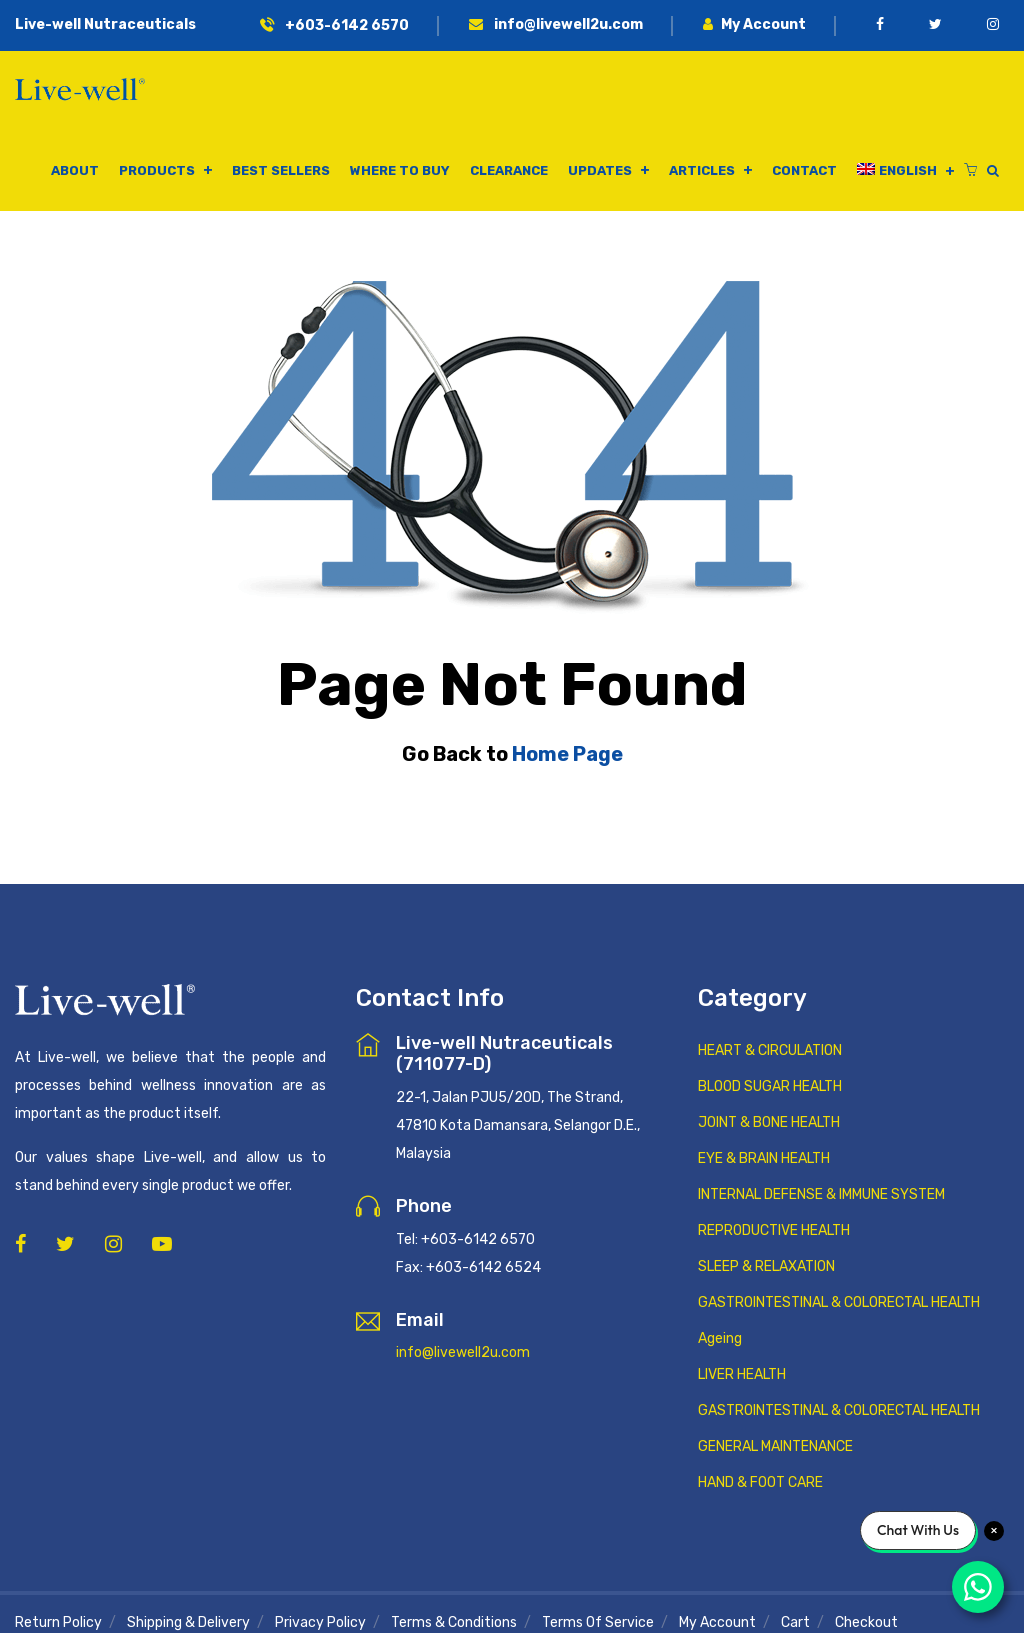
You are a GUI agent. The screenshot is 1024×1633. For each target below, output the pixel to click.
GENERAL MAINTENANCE (775, 1446)
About (75, 170)
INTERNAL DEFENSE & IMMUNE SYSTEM (821, 1194)
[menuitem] (905, 171)
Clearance (509, 170)
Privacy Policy (320, 1622)
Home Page (567, 754)
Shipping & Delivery (188, 1622)
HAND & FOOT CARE (760, 1482)
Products (157, 170)
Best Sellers (281, 170)
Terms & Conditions (454, 1622)
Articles (702, 170)
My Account (754, 24)
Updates (600, 170)
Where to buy (400, 170)
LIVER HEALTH (742, 1374)
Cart (795, 1622)
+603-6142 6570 (334, 25)
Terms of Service (598, 1622)
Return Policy (58, 1622)
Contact (804, 170)
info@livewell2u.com (556, 24)
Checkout (866, 1622)
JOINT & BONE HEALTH (769, 1122)
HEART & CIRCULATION (770, 1050)
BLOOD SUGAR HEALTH (770, 1086)
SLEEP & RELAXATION (766, 1266)
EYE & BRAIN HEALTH (764, 1158)
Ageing (720, 1338)
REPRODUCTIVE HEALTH (774, 1230)
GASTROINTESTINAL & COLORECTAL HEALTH (839, 1302)
